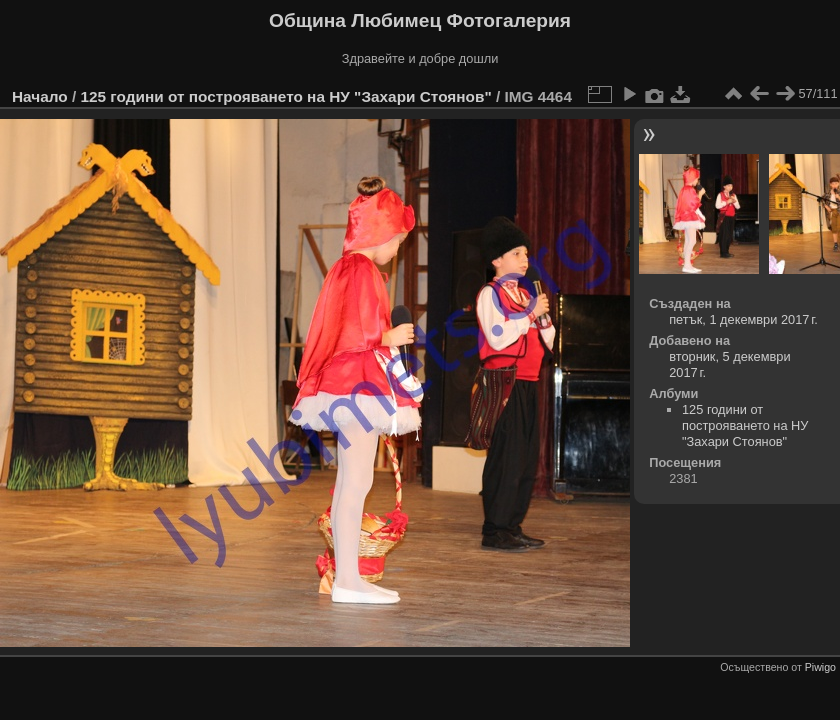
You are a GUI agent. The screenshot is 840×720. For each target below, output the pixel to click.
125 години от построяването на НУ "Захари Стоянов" (285, 96)
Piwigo (820, 667)
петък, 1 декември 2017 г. (743, 319)
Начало (40, 96)
